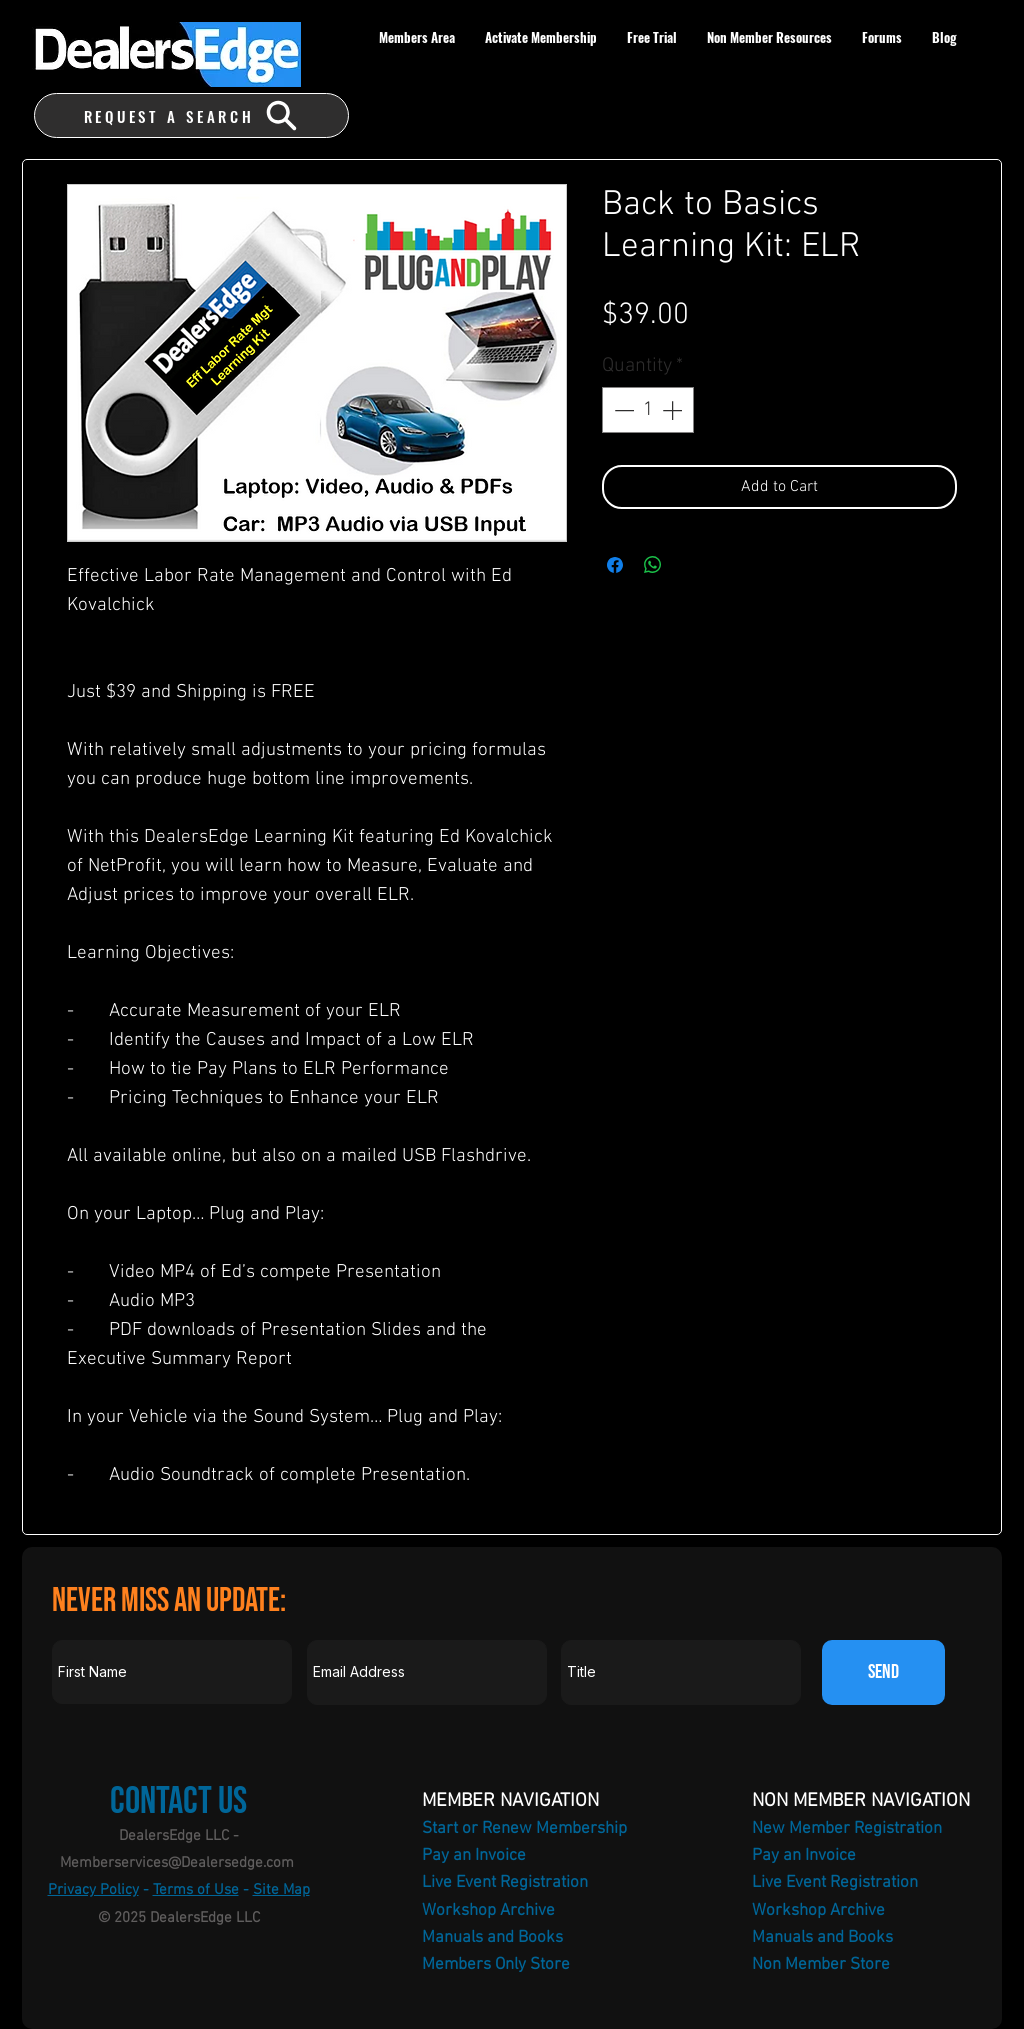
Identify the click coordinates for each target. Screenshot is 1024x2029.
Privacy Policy (93, 1890)
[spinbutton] (648, 410)
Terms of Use (196, 1890)
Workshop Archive (488, 1911)
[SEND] (883, 1672)
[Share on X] (691, 565)
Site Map (281, 1890)
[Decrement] (622, 410)
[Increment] (674, 410)
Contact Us (178, 1801)
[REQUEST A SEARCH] (191, 115)
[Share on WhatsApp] (653, 565)
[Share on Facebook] (615, 565)
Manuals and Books (492, 1938)
